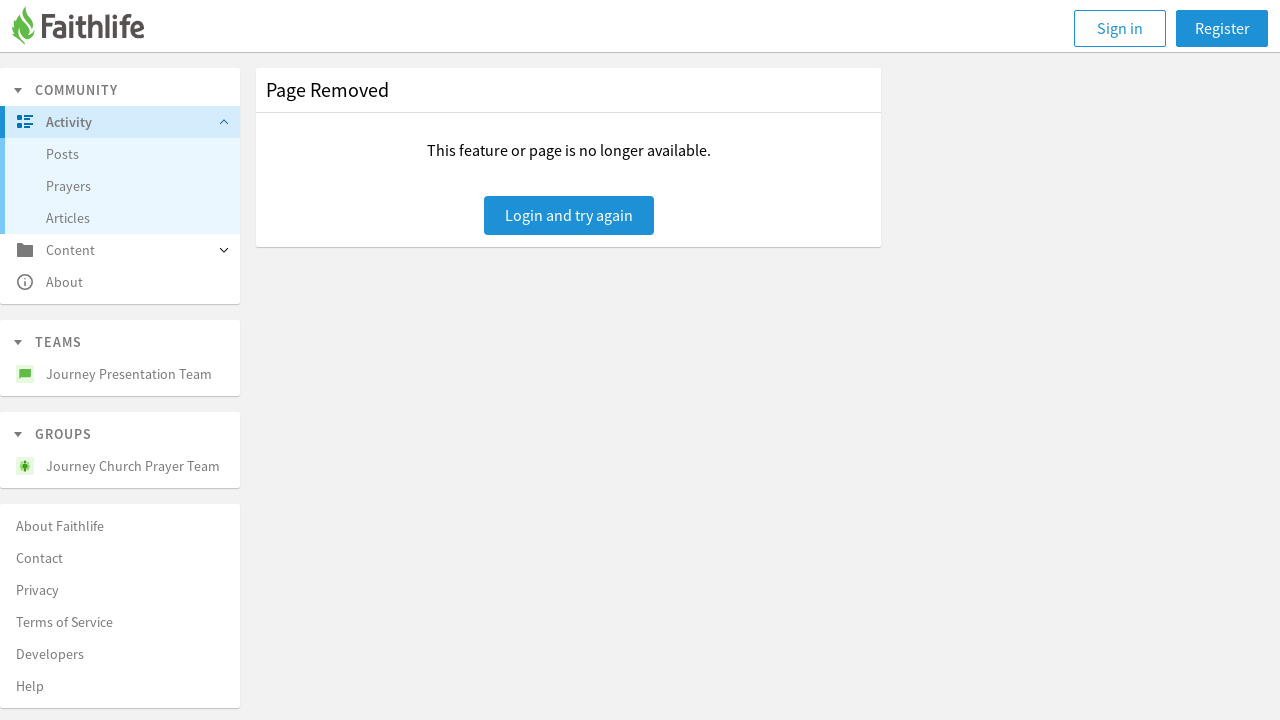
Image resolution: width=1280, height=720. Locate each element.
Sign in (1120, 28)
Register (1222, 28)
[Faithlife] (90, 28)
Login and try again (569, 215)
